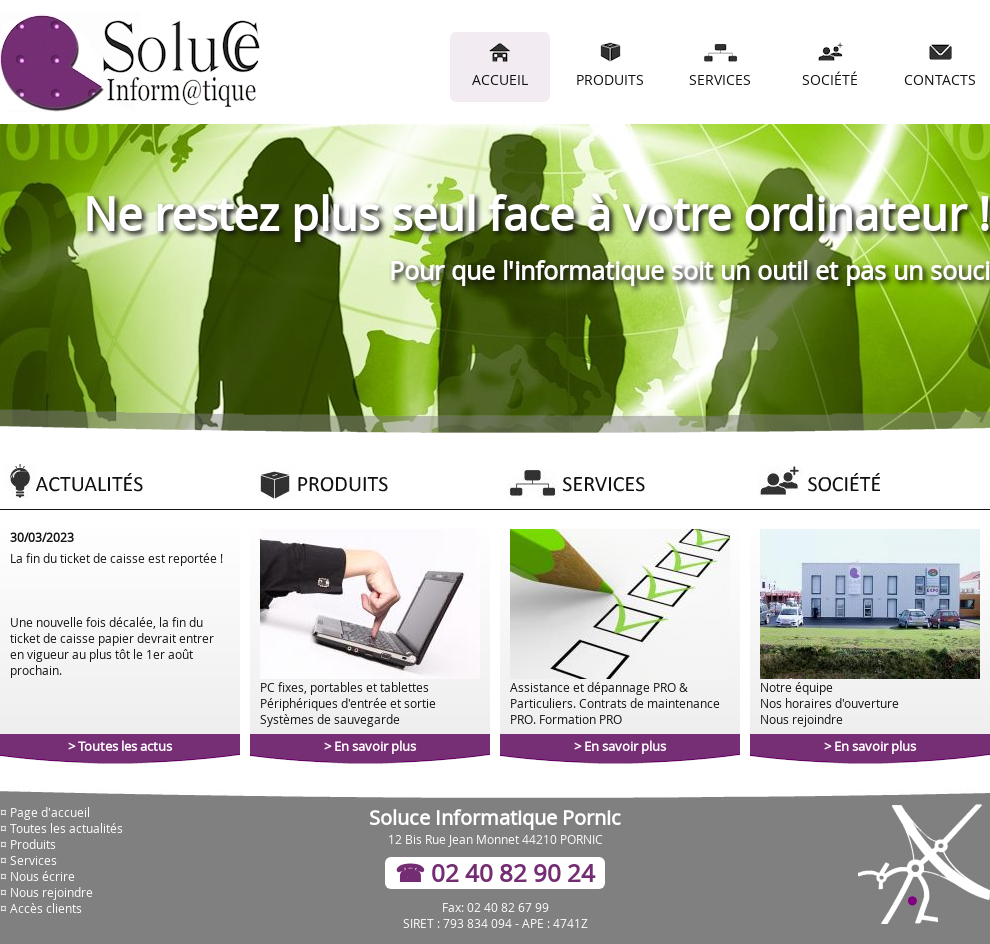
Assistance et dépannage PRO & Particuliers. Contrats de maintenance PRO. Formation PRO (620, 628)
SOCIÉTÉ (830, 65)
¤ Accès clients (41, 908)
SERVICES (720, 65)
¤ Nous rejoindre (46, 892)
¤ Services (28, 860)
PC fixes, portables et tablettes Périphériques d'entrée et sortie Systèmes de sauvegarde (370, 628)
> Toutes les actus (120, 746)
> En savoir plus (370, 746)
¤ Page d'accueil (45, 812)
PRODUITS (610, 65)
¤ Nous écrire (37, 876)
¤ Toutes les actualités (61, 828)
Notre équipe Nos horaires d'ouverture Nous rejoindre (870, 628)
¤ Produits (28, 844)
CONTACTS (940, 65)
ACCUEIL (500, 65)
